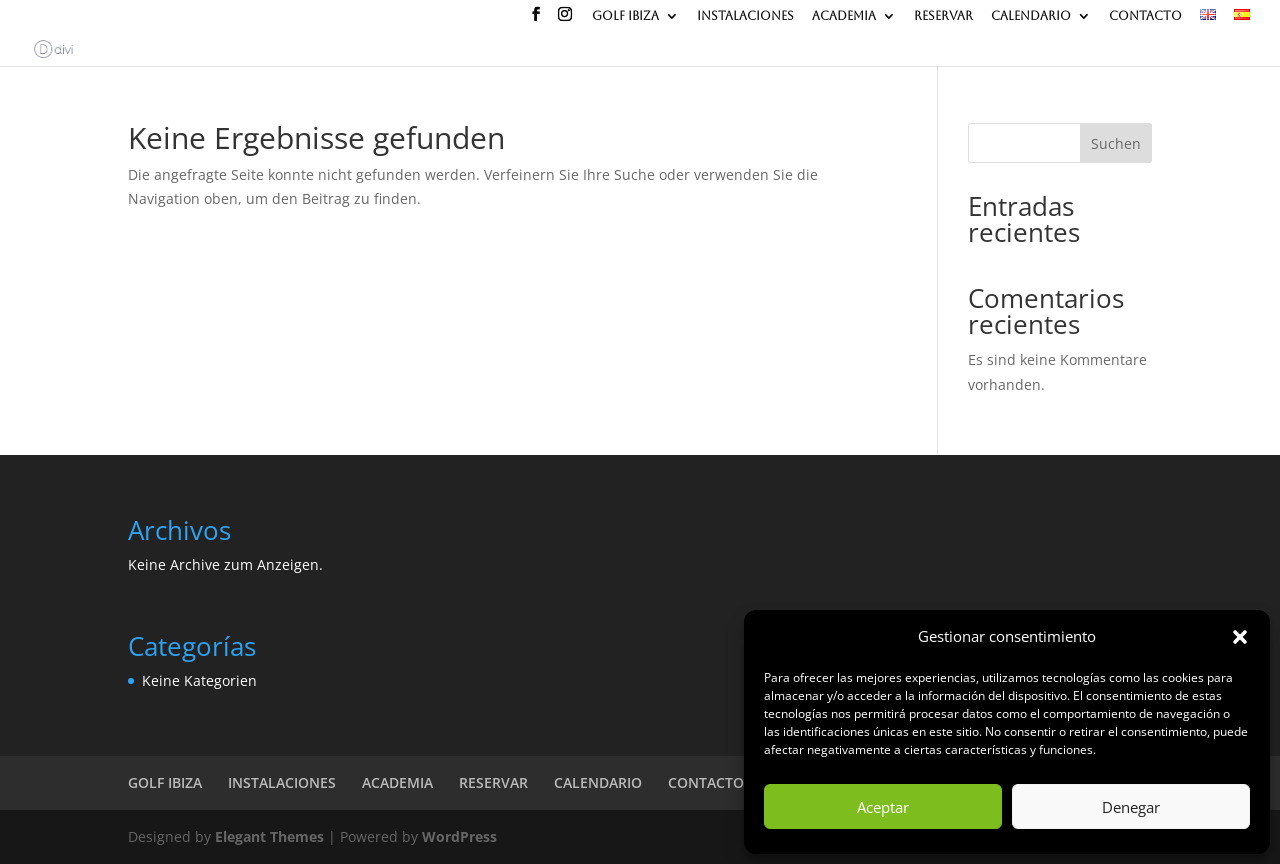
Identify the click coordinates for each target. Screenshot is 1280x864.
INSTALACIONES (745, 16)
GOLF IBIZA (625, 16)
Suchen (1116, 143)
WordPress (459, 836)
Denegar (1131, 807)
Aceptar (883, 807)
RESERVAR (943, 16)
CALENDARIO (1031, 16)
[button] (1240, 637)
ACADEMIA (844, 16)
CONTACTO (1145, 16)
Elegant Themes (269, 836)
